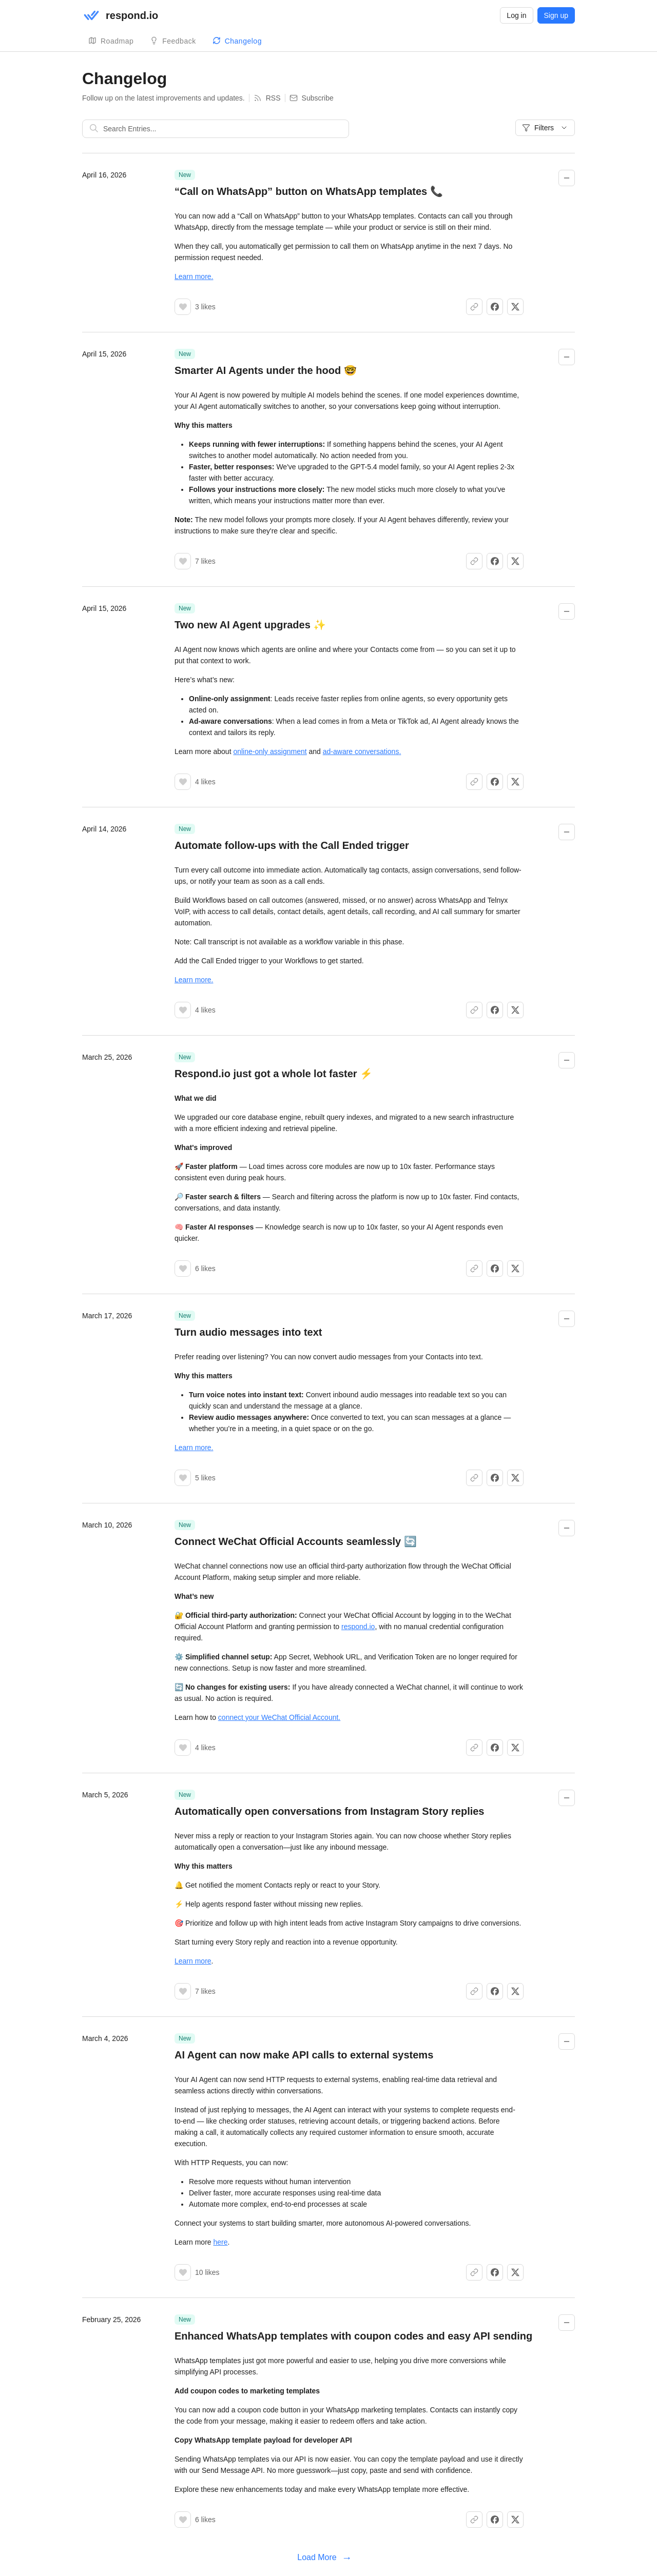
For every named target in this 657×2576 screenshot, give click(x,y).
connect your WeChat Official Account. (279, 1717)
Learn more (193, 1961)
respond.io (358, 1626)
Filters (545, 128)
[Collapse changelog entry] (566, 178)
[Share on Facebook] (495, 307)
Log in (516, 15)
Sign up (556, 15)
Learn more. (194, 276)
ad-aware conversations (361, 751)
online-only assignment (269, 751)
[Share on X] (515, 307)
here (220, 2242)
